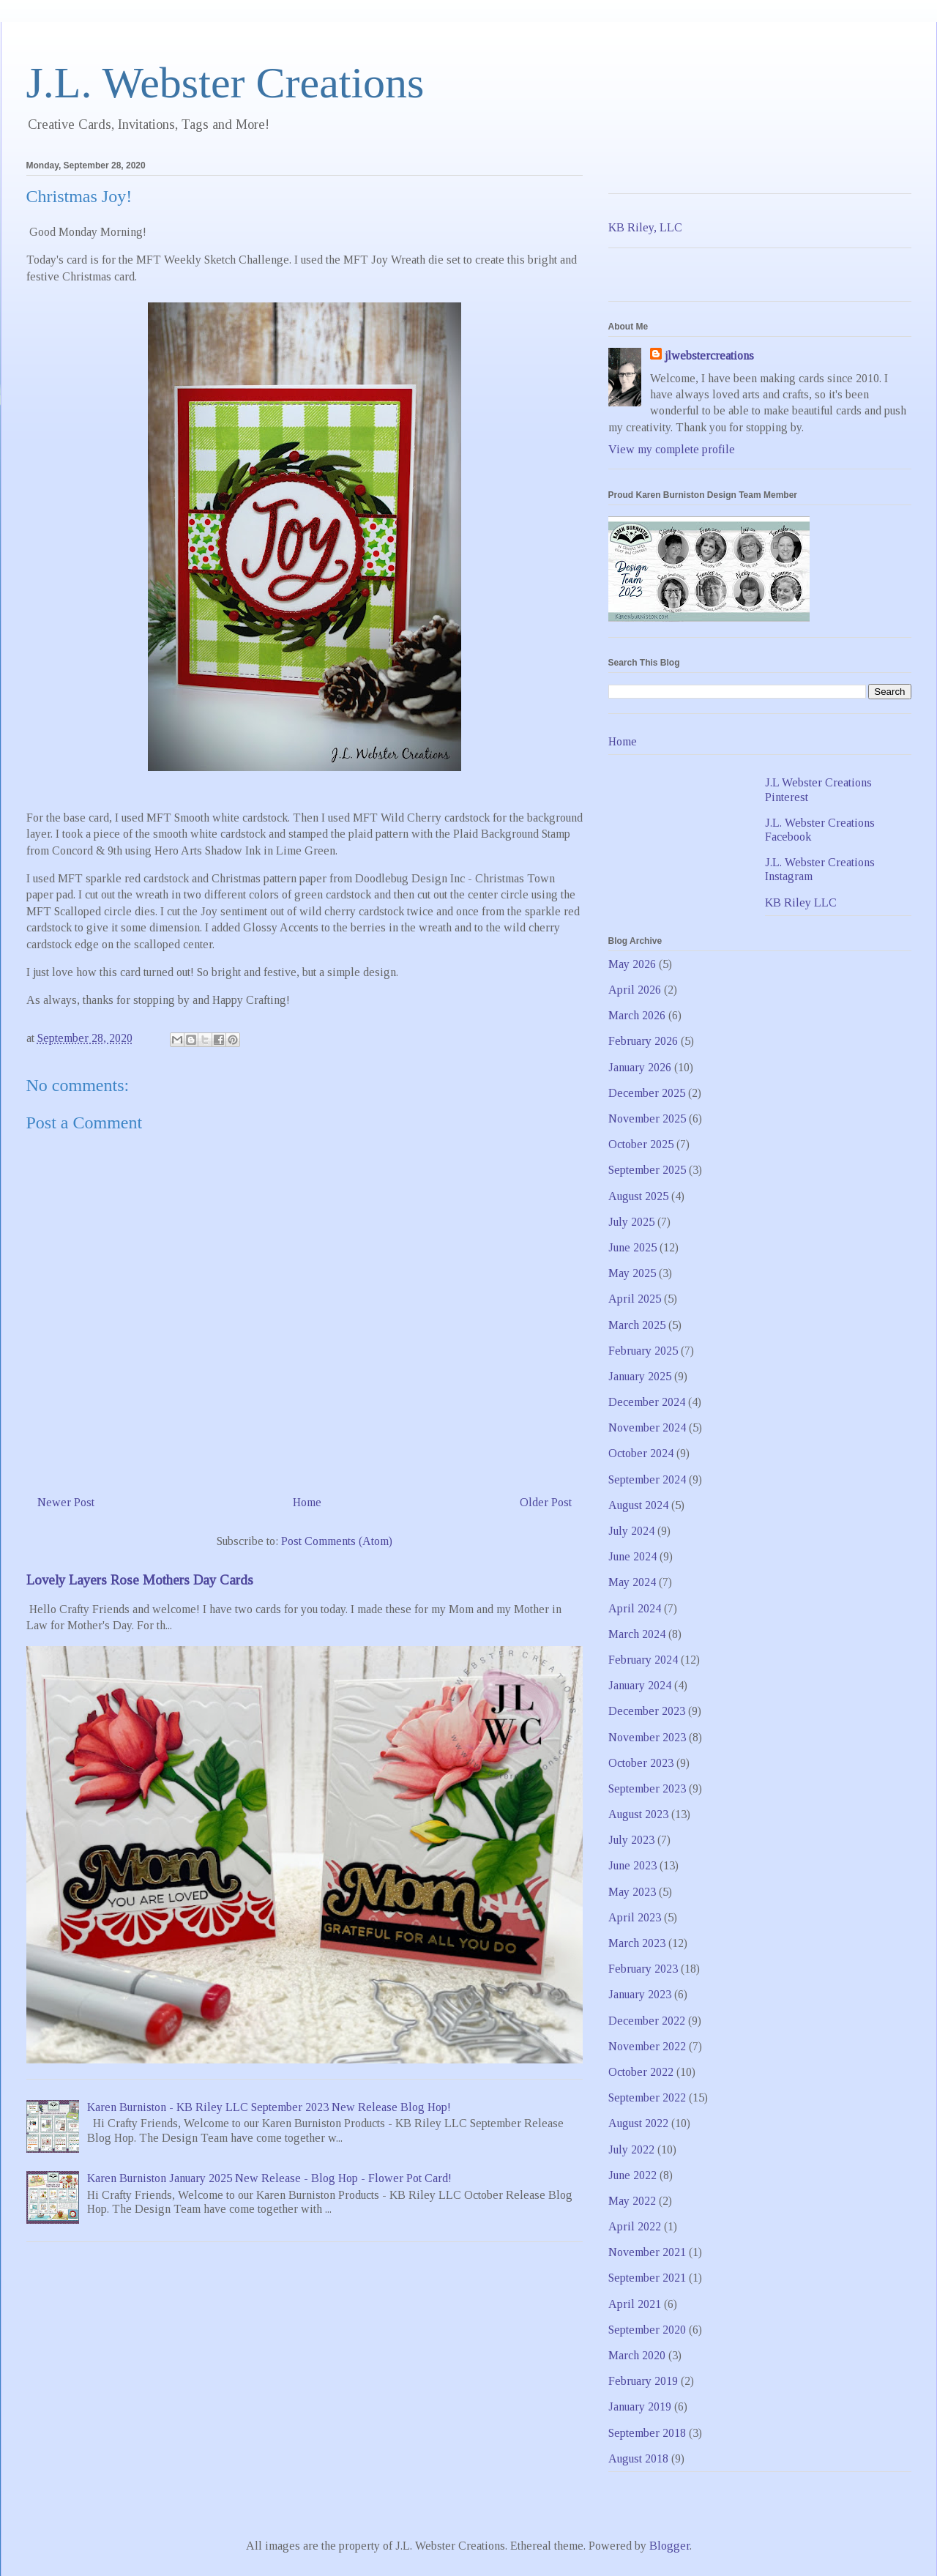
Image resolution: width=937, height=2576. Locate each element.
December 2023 (646, 1711)
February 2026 (643, 1041)
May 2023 (632, 1892)
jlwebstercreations (709, 355)
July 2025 (631, 1222)
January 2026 (639, 1067)
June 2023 (632, 1865)
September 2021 (647, 2277)
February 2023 (643, 1968)
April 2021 (634, 2304)
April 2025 (634, 1298)
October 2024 (640, 1453)
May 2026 (632, 964)
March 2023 (636, 1943)
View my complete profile (671, 449)
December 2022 (646, 2020)
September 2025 (647, 1170)
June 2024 (632, 1556)
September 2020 (647, 2329)
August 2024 (638, 1505)
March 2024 (636, 1634)
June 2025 (632, 1247)
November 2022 (647, 2046)
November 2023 (647, 1737)
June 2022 (632, 2175)
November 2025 (647, 1118)
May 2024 (632, 1582)
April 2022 (634, 2226)
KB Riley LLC (801, 902)
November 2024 (647, 1427)
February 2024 (643, 1659)
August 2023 (638, 1814)
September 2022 (647, 2097)
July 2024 (631, 1531)
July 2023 (631, 1840)
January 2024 (639, 1685)
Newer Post (65, 1502)
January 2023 (639, 1994)
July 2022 (631, 2149)
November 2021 (647, 2252)
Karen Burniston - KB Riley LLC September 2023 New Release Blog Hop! (269, 2107)
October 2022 (640, 2072)
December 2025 (646, 1093)
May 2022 (632, 2201)
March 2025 (636, 1325)
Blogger (669, 2545)
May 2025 (632, 1273)
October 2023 (640, 1763)
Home (307, 1502)
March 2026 (636, 1015)
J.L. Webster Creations (225, 83)
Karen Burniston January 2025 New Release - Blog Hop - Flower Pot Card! (269, 2178)
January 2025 (639, 1376)
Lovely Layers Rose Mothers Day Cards (139, 1579)
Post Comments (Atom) (336, 1541)
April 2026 (634, 989)
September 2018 (647, 2433)
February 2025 (643, 1350)
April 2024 (634, 1608)
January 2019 (639, 2406)
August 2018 (638, 2458)
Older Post (546, 1502)
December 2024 (646, 1402)
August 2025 (638, 1196)
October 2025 (640, 1144)
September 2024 (647, 1479)
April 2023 (634, 1917)
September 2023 (647, 1788)
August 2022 (638, 2123)
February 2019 (643, 2381)
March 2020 (636, 2355)
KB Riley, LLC (645, 227)
